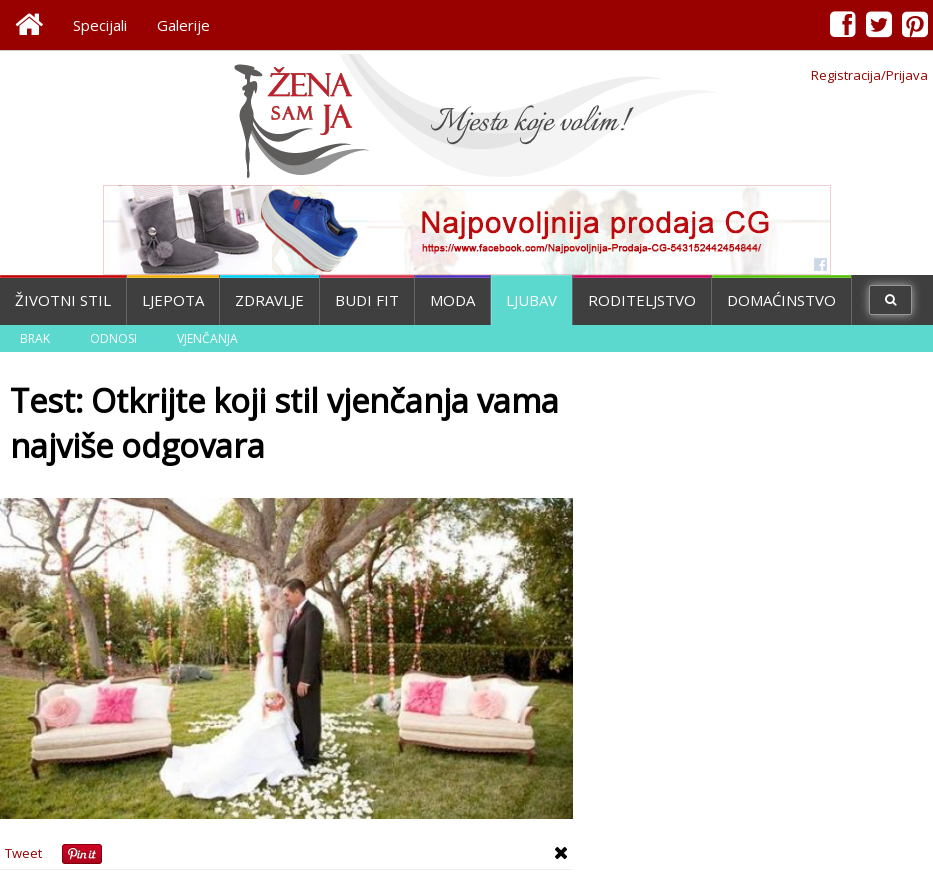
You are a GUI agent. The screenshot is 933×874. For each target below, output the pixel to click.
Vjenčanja (207, 338)
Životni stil (63, 300)
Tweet (23, 853)
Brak (35, 338)
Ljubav (531, 300)
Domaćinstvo (781, 300)
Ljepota (173, 300)
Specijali (100, 25)
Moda (452, 300)
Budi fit (367, 300)
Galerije (183, 25)
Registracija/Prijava (869, 75)
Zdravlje (269, 300)
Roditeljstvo (642, 300)
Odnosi (113, 338)
